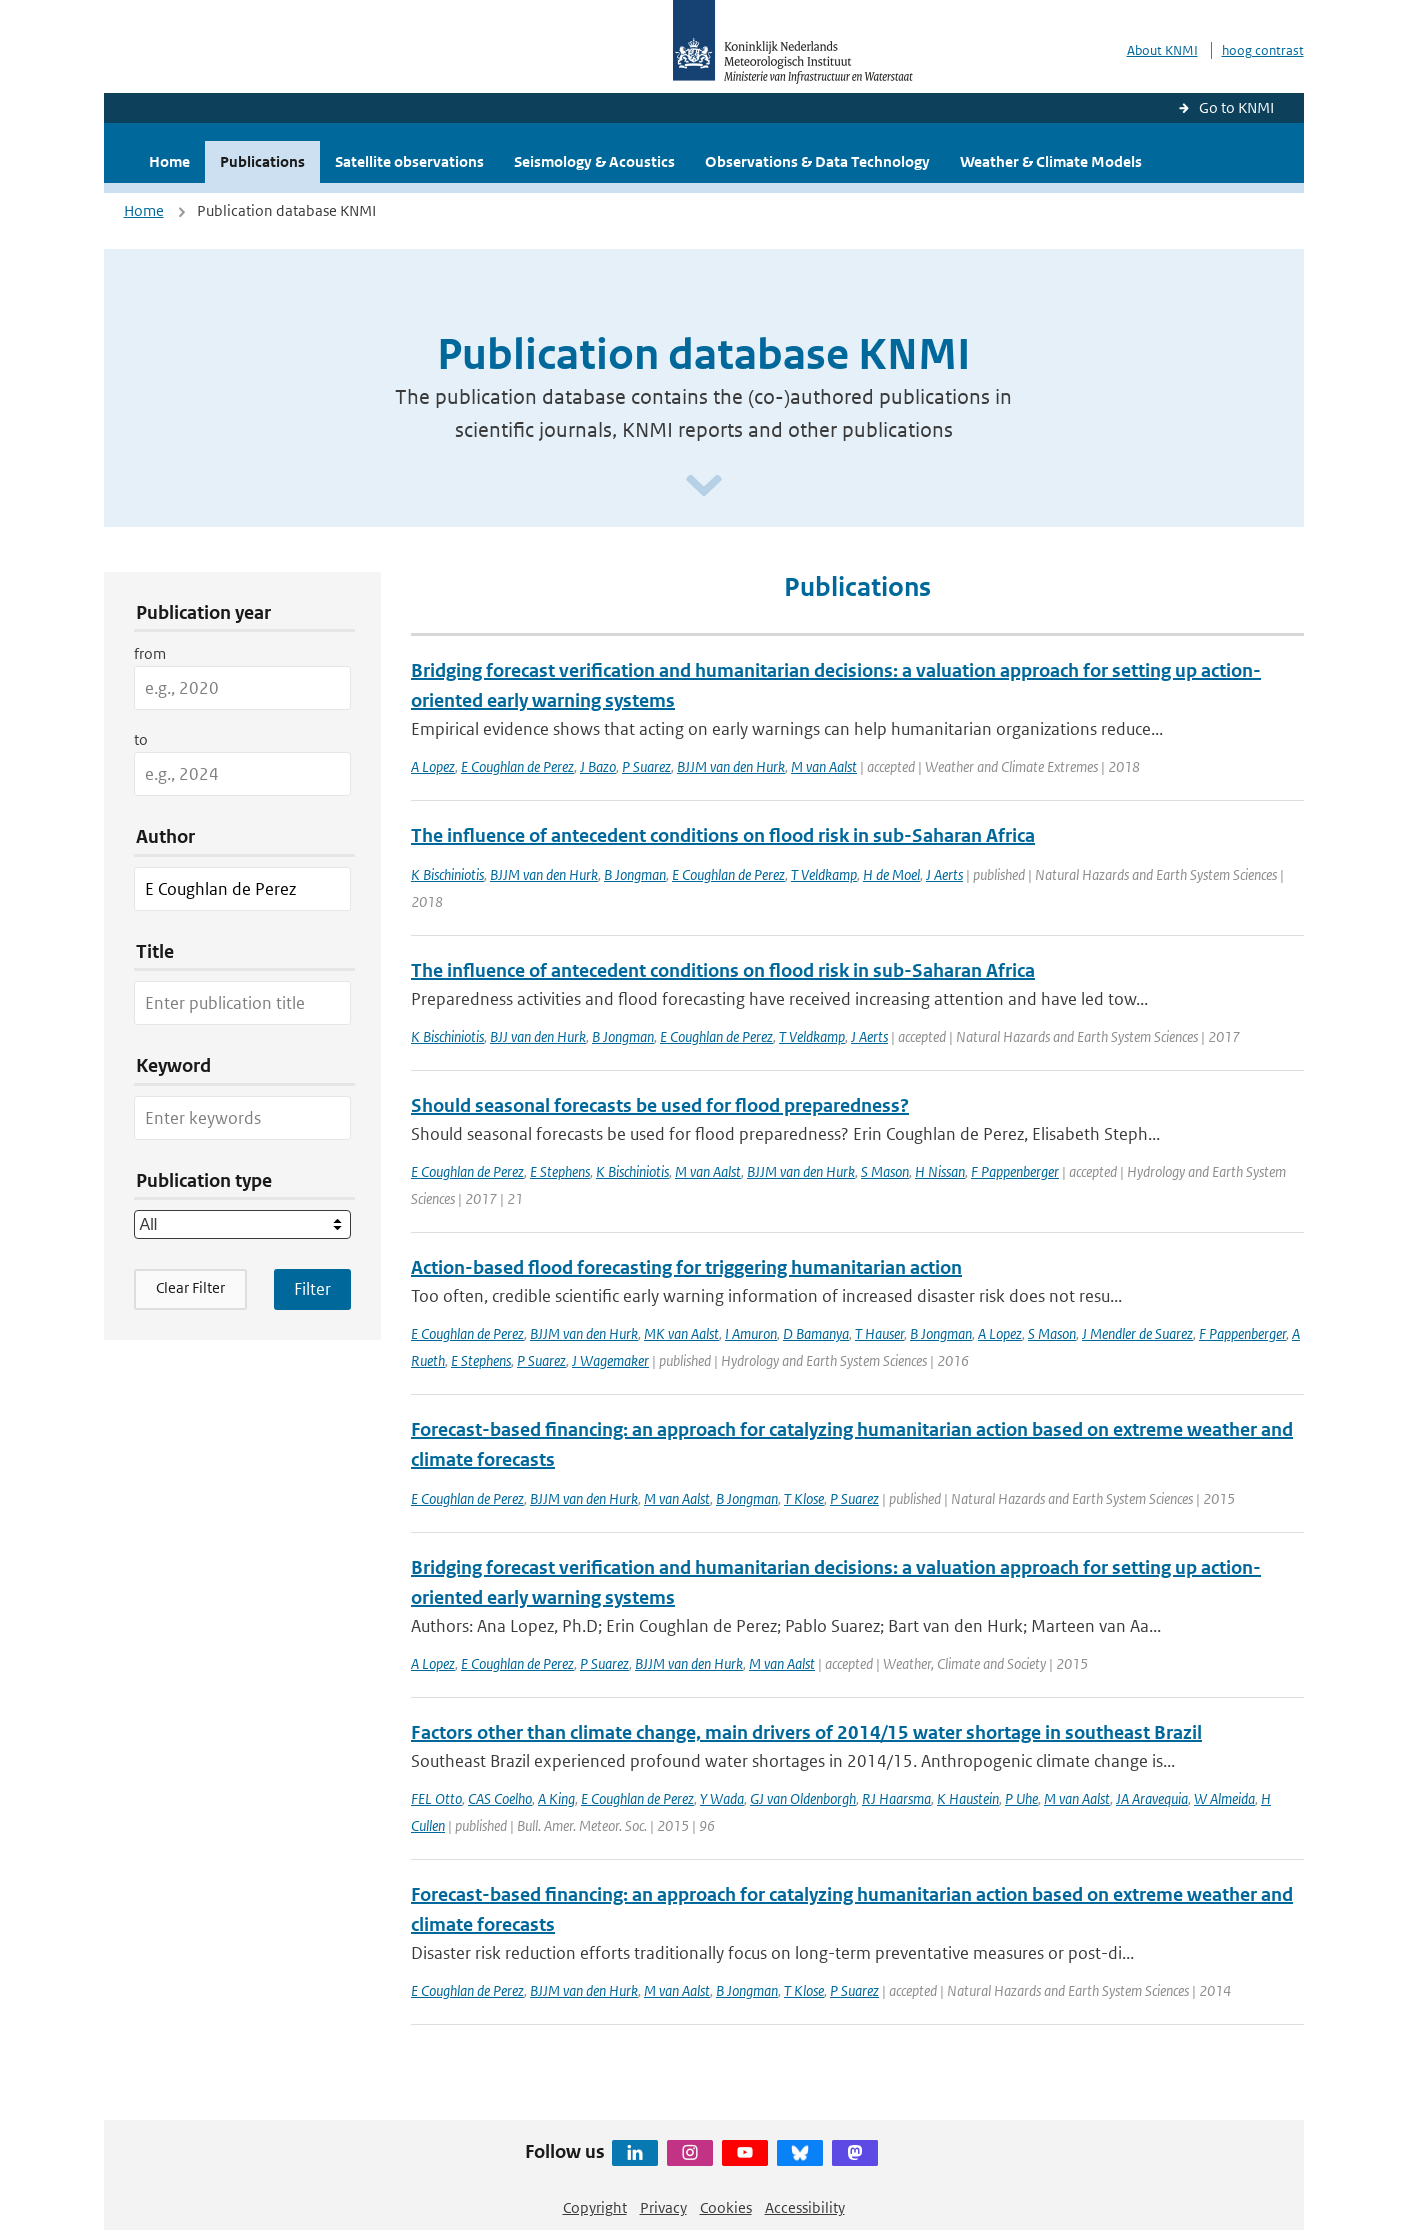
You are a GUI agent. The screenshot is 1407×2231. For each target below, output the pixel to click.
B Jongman (635, 874)
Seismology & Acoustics (594, 161)
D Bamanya (816, 1333)
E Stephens (560, 1171)
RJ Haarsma (896, 1798)
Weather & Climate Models (1051, 161)
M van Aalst (824, 766)
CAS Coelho (500, 1798)
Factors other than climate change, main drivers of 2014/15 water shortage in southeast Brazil (806, 1732)
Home (169, 161)
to (141, 739)
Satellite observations (409, 161)
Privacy (663, 2207)
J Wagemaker (610, 1360)
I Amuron (751, 1333)
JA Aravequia (1152, 1798)
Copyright (595, 2207)
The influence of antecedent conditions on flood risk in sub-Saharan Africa (723, 835)
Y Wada (722, 1798)
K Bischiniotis (447, 874)
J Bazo (598, 766)
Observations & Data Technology (817, 161)
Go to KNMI (1236, 107)
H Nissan (940, 1171)
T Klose (804, 1498)
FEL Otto (436, 1798)
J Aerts (944, 874)
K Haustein (968, 1798)
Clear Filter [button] (190, 1287)
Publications (262, 161)
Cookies (726, 2207)
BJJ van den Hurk (538, 1036)
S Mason (885, 1171)
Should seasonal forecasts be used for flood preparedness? (660, 1105)
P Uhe (1021, 1798)
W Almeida (1224, 1798)
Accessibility (805, 2207)
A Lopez (433, 766)
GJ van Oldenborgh (803, 1798)
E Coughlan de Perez (517, 766)
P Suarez (646, 766)
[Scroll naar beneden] (704, 486)
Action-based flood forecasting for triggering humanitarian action (686, 1267)
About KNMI (1162, 50)
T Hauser (879, 1333)
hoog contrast (1263, 50)
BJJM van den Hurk (731, 766)
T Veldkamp (824, 874)
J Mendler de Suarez (1137, 1333)
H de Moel (891, 874)
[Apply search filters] (312, 1289)
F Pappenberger (1015, 1171)
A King (556, 1798)
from (150, 653)
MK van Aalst (681, 1333)
